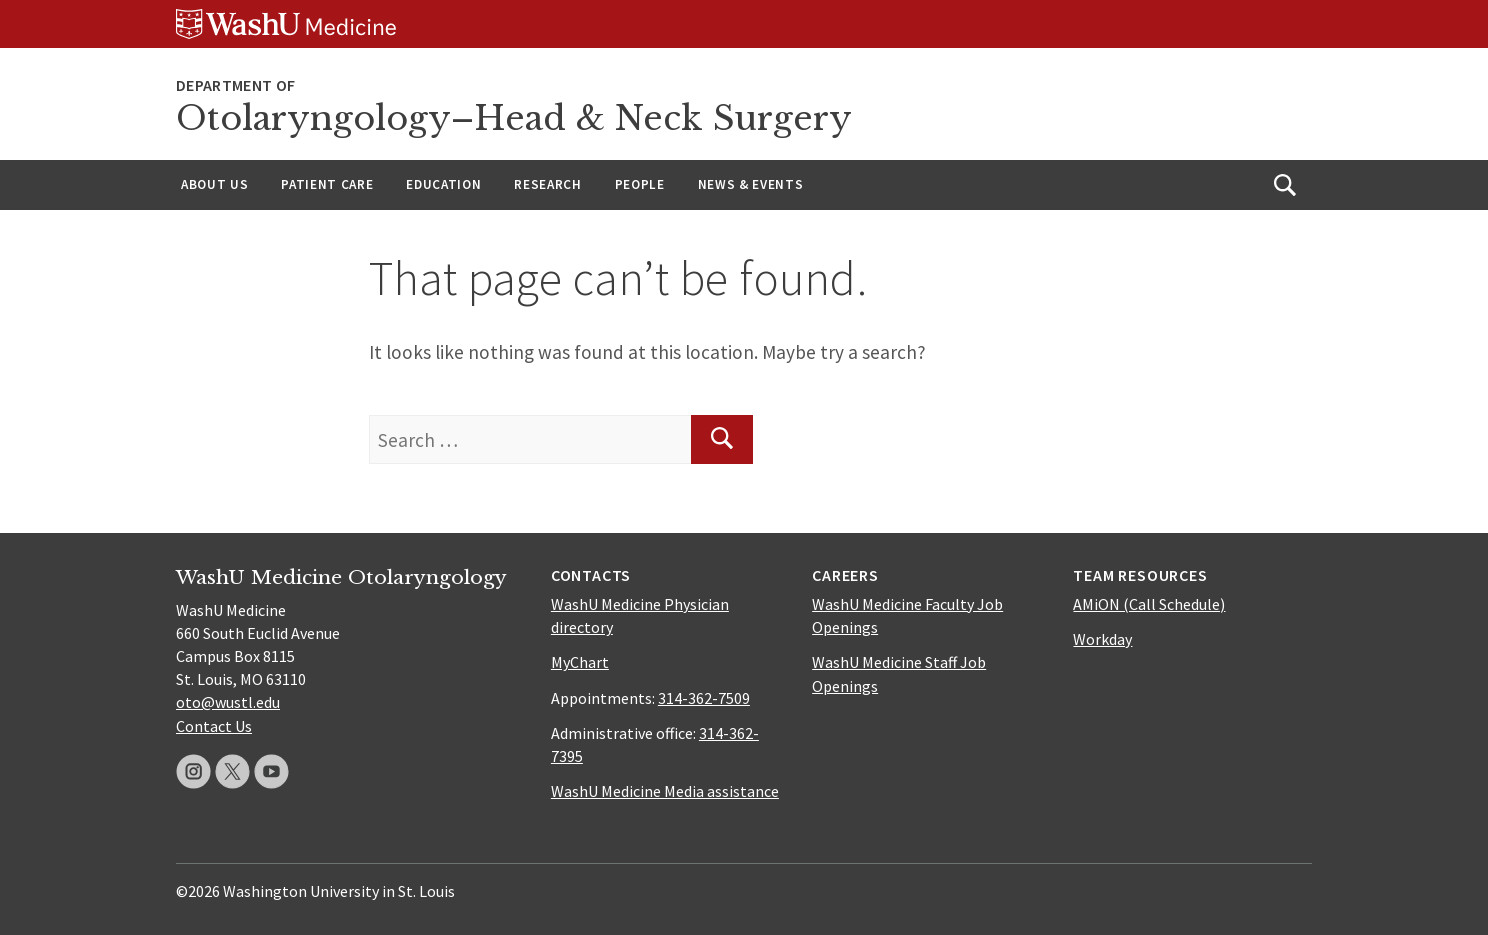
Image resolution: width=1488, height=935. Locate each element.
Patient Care (327, 184)
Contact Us (214, 726)
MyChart (580, 662)
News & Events (751, 184)
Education (443, 184)
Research (547, 184)
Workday (1102, 639)
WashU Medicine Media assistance (665, 791)
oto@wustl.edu (228, 702)
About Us (214, 184)
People (640, 184)
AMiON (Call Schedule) (1149, 604)
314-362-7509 (704, 698)
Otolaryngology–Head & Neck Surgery (514, 118)
